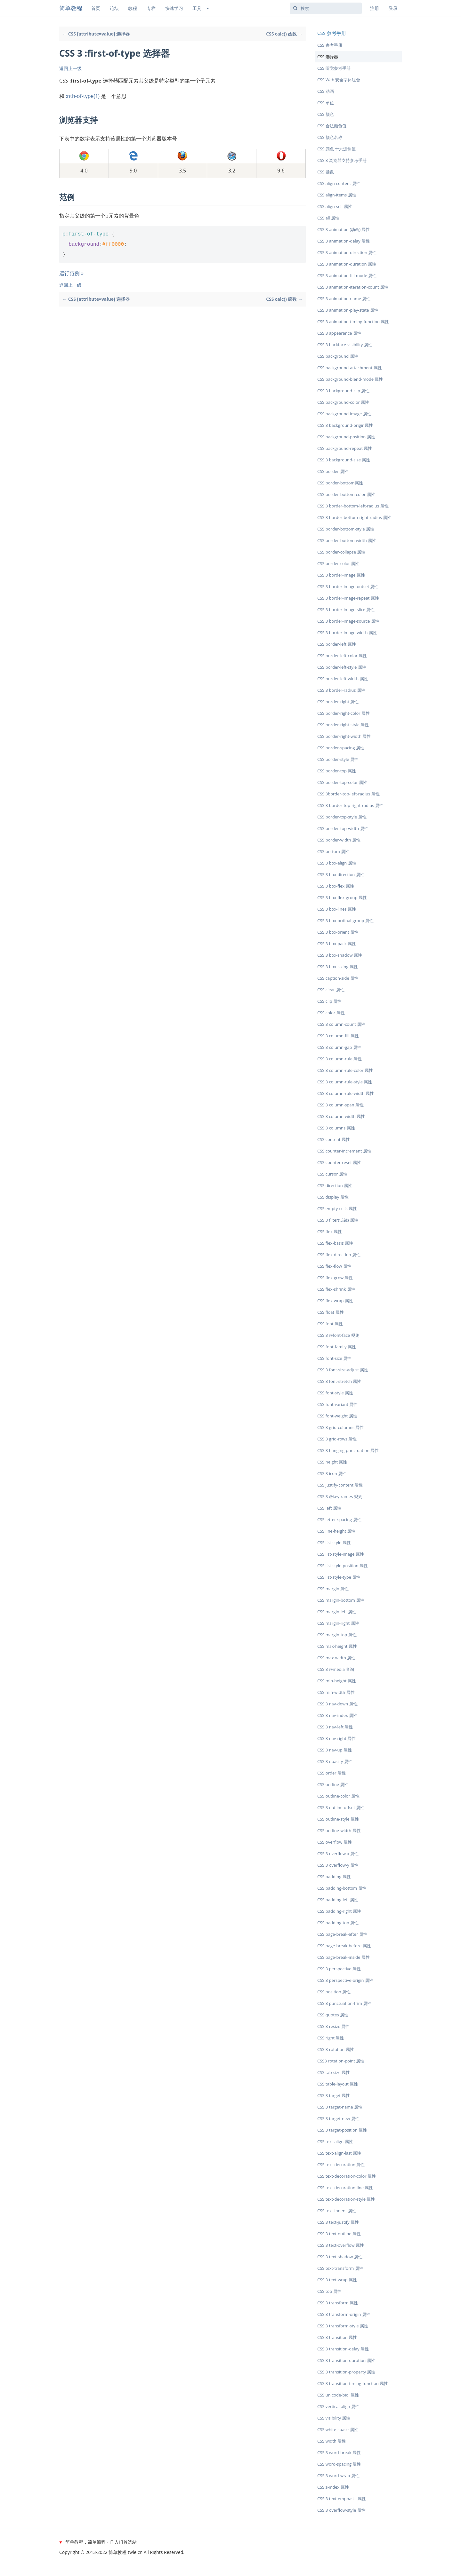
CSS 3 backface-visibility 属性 (344, 344)
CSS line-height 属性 (336, 1531)
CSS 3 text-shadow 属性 (339, 2257)
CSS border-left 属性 (336, 644)
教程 (132, 8)
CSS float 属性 (330, 1312)
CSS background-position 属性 (346, 437)
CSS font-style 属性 (335, 1393)
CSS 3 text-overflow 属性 (340, 2245)
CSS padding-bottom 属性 (342, 1888)
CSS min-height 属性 (336, 1681)
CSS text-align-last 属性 (339, 2153)
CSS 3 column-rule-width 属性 (345, 1093)
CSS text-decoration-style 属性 (346, 2199)
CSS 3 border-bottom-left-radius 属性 (353, 506)
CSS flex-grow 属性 (335, 1277)
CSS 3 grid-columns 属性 (340, 1427)
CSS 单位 (325, 103)
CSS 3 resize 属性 (333, 2026)
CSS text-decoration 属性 (341, 2164)
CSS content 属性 (333, 1139)
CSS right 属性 (330, 2038)
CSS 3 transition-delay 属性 (343, 2349)
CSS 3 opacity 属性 (334, 1761)
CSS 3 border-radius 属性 (341, 690)
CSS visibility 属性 (333, 2418)
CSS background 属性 (337, 356)
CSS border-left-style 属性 (341, 667)
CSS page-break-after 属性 (342, 1934)
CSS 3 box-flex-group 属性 (342, 897)
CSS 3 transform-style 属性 (342, 2326)
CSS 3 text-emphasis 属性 (341, 2498)
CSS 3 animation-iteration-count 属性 (352, 287)
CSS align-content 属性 (338, 183)
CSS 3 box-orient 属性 (338, 932)
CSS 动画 (325, 91)
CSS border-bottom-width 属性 (346, 540)
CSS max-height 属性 (337, 1646)
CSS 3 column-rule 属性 (339, 1059)
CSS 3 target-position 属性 (342, 2130)
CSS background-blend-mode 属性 (350, 379)
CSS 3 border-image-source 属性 (348, 621)
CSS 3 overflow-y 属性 (338, 1865)
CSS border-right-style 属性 (343, 725)
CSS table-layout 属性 (337, 2084)
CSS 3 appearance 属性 (339, 333)
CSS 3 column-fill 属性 (338, 1036)
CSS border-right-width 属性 (344, 736)
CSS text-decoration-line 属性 (345, 2187)
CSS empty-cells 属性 (337, 1208)
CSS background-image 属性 (344, 414)
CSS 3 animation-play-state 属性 (347, 310)
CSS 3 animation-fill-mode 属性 (346, 275)
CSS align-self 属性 (334, 206)
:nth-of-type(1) (83, 96)
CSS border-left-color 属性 (342, 655)
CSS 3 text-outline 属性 (339, 2234)
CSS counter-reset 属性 (339, 1162)
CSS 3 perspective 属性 (339, 1969)
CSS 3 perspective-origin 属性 (345, 1980)
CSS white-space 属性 (337, 2429)
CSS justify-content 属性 (340, 1485)
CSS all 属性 (328, 218)
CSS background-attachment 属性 (349, 368)
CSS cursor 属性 (332, 1174)
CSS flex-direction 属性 (338, 1254)
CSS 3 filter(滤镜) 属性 (337, 1220)
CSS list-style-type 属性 (338, 1577)
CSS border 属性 (332, 471)
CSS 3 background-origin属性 (345, 425)
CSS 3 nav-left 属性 (335, 1727)
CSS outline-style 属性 (338, 1819)
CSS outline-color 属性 (338, 1796)
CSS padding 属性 (334, 1876)
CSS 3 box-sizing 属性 (337, 966)
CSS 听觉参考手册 (334, 68)
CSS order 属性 (331, 1773)
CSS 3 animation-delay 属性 (343, 241)
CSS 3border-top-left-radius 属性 (348, 794)
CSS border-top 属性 (336, 771)
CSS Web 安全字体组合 (338, 80)
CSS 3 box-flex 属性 (335, 886)
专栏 (151, 8)
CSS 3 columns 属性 (336, 1128)
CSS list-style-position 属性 (342, 1565)
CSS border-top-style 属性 (342, 817)
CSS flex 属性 (329, 1231)
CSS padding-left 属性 (337, 1899)
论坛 (114, 8)
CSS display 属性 (333, 1197)
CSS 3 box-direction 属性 (340, 874)
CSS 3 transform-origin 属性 (343, 2314)
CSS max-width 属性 (336, 1658)
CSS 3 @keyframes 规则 (339, 1496)
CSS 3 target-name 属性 (339, 2107)
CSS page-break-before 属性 (344, 1946)
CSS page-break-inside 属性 (343, 1957)
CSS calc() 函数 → (284, 34)
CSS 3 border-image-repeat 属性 (348, 598)
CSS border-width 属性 (338, 840)
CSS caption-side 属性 (338, 978)
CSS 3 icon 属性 (331, 1473)
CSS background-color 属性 (343, 402)
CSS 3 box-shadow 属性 (339, 955)
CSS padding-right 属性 (339, 1911)
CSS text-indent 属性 (336, 2210)
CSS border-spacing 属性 (340, 748)
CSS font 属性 (330, 1324)
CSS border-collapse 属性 (341, 552)
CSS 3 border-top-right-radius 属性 (350, 805)
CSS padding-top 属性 (338, 1923)
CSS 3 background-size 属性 (343, 460)
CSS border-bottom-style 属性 (345, 529)
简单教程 (70, 8)
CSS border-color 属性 (338, 563)
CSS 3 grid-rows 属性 (337, 1439)
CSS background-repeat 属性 (344, 448)
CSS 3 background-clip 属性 (343, 391)
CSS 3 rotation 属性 (335, 2049)
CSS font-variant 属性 (337, 1404)
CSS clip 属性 (329, 1001)
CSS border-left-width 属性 (342, 679)
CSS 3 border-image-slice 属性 (346, 609)
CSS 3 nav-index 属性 (337, 1715)
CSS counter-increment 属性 (344, 1151)
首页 (95, 8)
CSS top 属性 (329, 2291)
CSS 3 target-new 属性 (338, 2118)
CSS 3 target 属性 (333, 2095)
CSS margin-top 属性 (337, 1635)
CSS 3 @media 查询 (335, 1669)
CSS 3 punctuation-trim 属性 (344, 2003)
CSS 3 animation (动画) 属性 (343, 229)
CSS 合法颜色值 (331, 126)
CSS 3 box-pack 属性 (336, 943)
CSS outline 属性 (332, 1784)
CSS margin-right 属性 (338, 1623)
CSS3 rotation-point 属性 (340, 2061)
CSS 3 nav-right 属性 (336, 1738)
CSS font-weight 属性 (337, 1416)
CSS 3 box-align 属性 (336, 863)
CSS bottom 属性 (333, 851)
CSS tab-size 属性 (333, 2072)
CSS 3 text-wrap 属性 (337, 2280)
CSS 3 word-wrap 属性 (338, 2475)
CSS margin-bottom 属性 (340, 1600)
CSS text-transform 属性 (340, 2268)
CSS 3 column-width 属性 (341, 1116)
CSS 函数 (325, 172)
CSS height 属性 (332, 1462)
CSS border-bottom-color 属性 (346, 494)
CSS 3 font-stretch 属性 (339, 1381)
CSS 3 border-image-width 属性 (347, 632)
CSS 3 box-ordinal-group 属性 (345, 920)
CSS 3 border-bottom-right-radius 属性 (354, 517)
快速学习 (174, 8)
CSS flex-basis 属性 (335, 1243)
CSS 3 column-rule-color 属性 (345, 1070)
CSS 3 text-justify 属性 (338, 2222)
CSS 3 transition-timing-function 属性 (352, 2383)
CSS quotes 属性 (332, 2015)
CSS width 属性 (331, 2441)
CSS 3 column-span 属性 (340, 1105)
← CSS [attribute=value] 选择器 (96, 34)
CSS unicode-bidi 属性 (338, 2395)
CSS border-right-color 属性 (343, 713)
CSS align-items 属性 (336, 195)
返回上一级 (70, 68)
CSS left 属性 (329, 1508)
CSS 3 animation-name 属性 (343, 298)
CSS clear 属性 (330, 990)
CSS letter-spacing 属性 (339, 1519)
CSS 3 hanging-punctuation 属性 (348, 1450)
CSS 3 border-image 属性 (341, 575)
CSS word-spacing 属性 (339, 2464)
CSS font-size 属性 (334, 1358)
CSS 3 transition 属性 (337, 2337)
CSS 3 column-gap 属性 (339, 1047)
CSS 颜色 (325, 114)
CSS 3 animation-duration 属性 (346, 264)
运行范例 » (71, 273)
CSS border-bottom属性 (340, 483)
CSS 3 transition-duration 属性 (346, 2360)
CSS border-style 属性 (338, 759)
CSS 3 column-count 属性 (341, 1024)
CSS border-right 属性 (338, 702)
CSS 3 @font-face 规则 (338, 1335)
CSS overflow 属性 (334, 1842)
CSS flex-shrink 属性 (336, 1289)
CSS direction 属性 (334, 1185)
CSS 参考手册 (329, 45)
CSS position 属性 (334, 1992)
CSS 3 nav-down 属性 (337, 1704)
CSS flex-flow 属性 (334, 1266)
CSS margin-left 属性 (336, 1612)
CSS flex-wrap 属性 (335, 1301)
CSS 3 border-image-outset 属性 (347, 586)
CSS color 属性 (331, 1013)
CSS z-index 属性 (333, 2487)
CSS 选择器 (327, 57)
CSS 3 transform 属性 (337, 2303)
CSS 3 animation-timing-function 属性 (353, 321)
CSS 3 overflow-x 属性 (338, 1853)
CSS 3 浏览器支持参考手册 (342, 160)
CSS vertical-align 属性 (338, 2406)
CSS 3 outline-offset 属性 (340, 1807)
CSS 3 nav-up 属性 (334, 1750)
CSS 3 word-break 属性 (339, 2452)
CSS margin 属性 (333, 1588)
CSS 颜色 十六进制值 (336, 149)
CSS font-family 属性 (336, 1347)
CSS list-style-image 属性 (340, 1554)
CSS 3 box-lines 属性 (336, 909)
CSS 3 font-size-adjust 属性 (342, 1370)
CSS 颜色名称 (329, 137)
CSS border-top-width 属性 (342, 828)
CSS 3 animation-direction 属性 (346, 252)
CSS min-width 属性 (336, 1692)
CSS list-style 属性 (334, 1542)
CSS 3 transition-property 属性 (346, 2372)
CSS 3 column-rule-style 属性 (344, 1082)
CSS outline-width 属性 (339, 1830)
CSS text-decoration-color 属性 (346, 2176)
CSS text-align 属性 (335, 2141)
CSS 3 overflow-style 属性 (341, 2510)
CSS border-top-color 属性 (342, 782)
